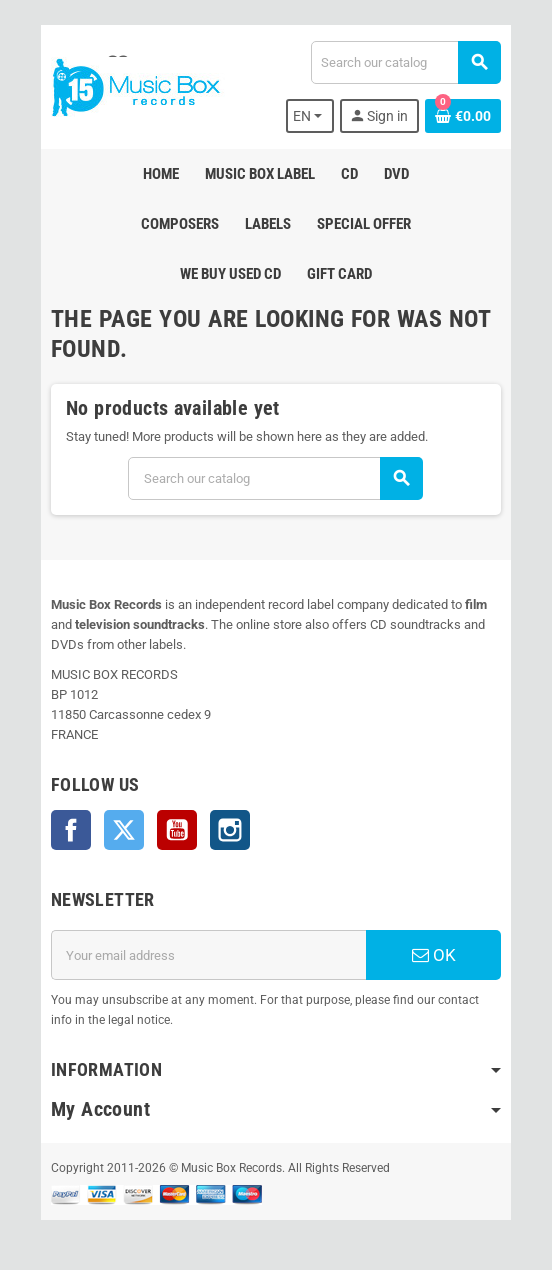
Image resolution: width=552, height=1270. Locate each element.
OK (434, 955)
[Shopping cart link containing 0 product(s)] (463, 116)
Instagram (230, 830)
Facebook (71, 830)
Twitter (124, 830)
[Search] (405, 62)
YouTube (177, 830)
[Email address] (208, 955)
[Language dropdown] (310, 116)
